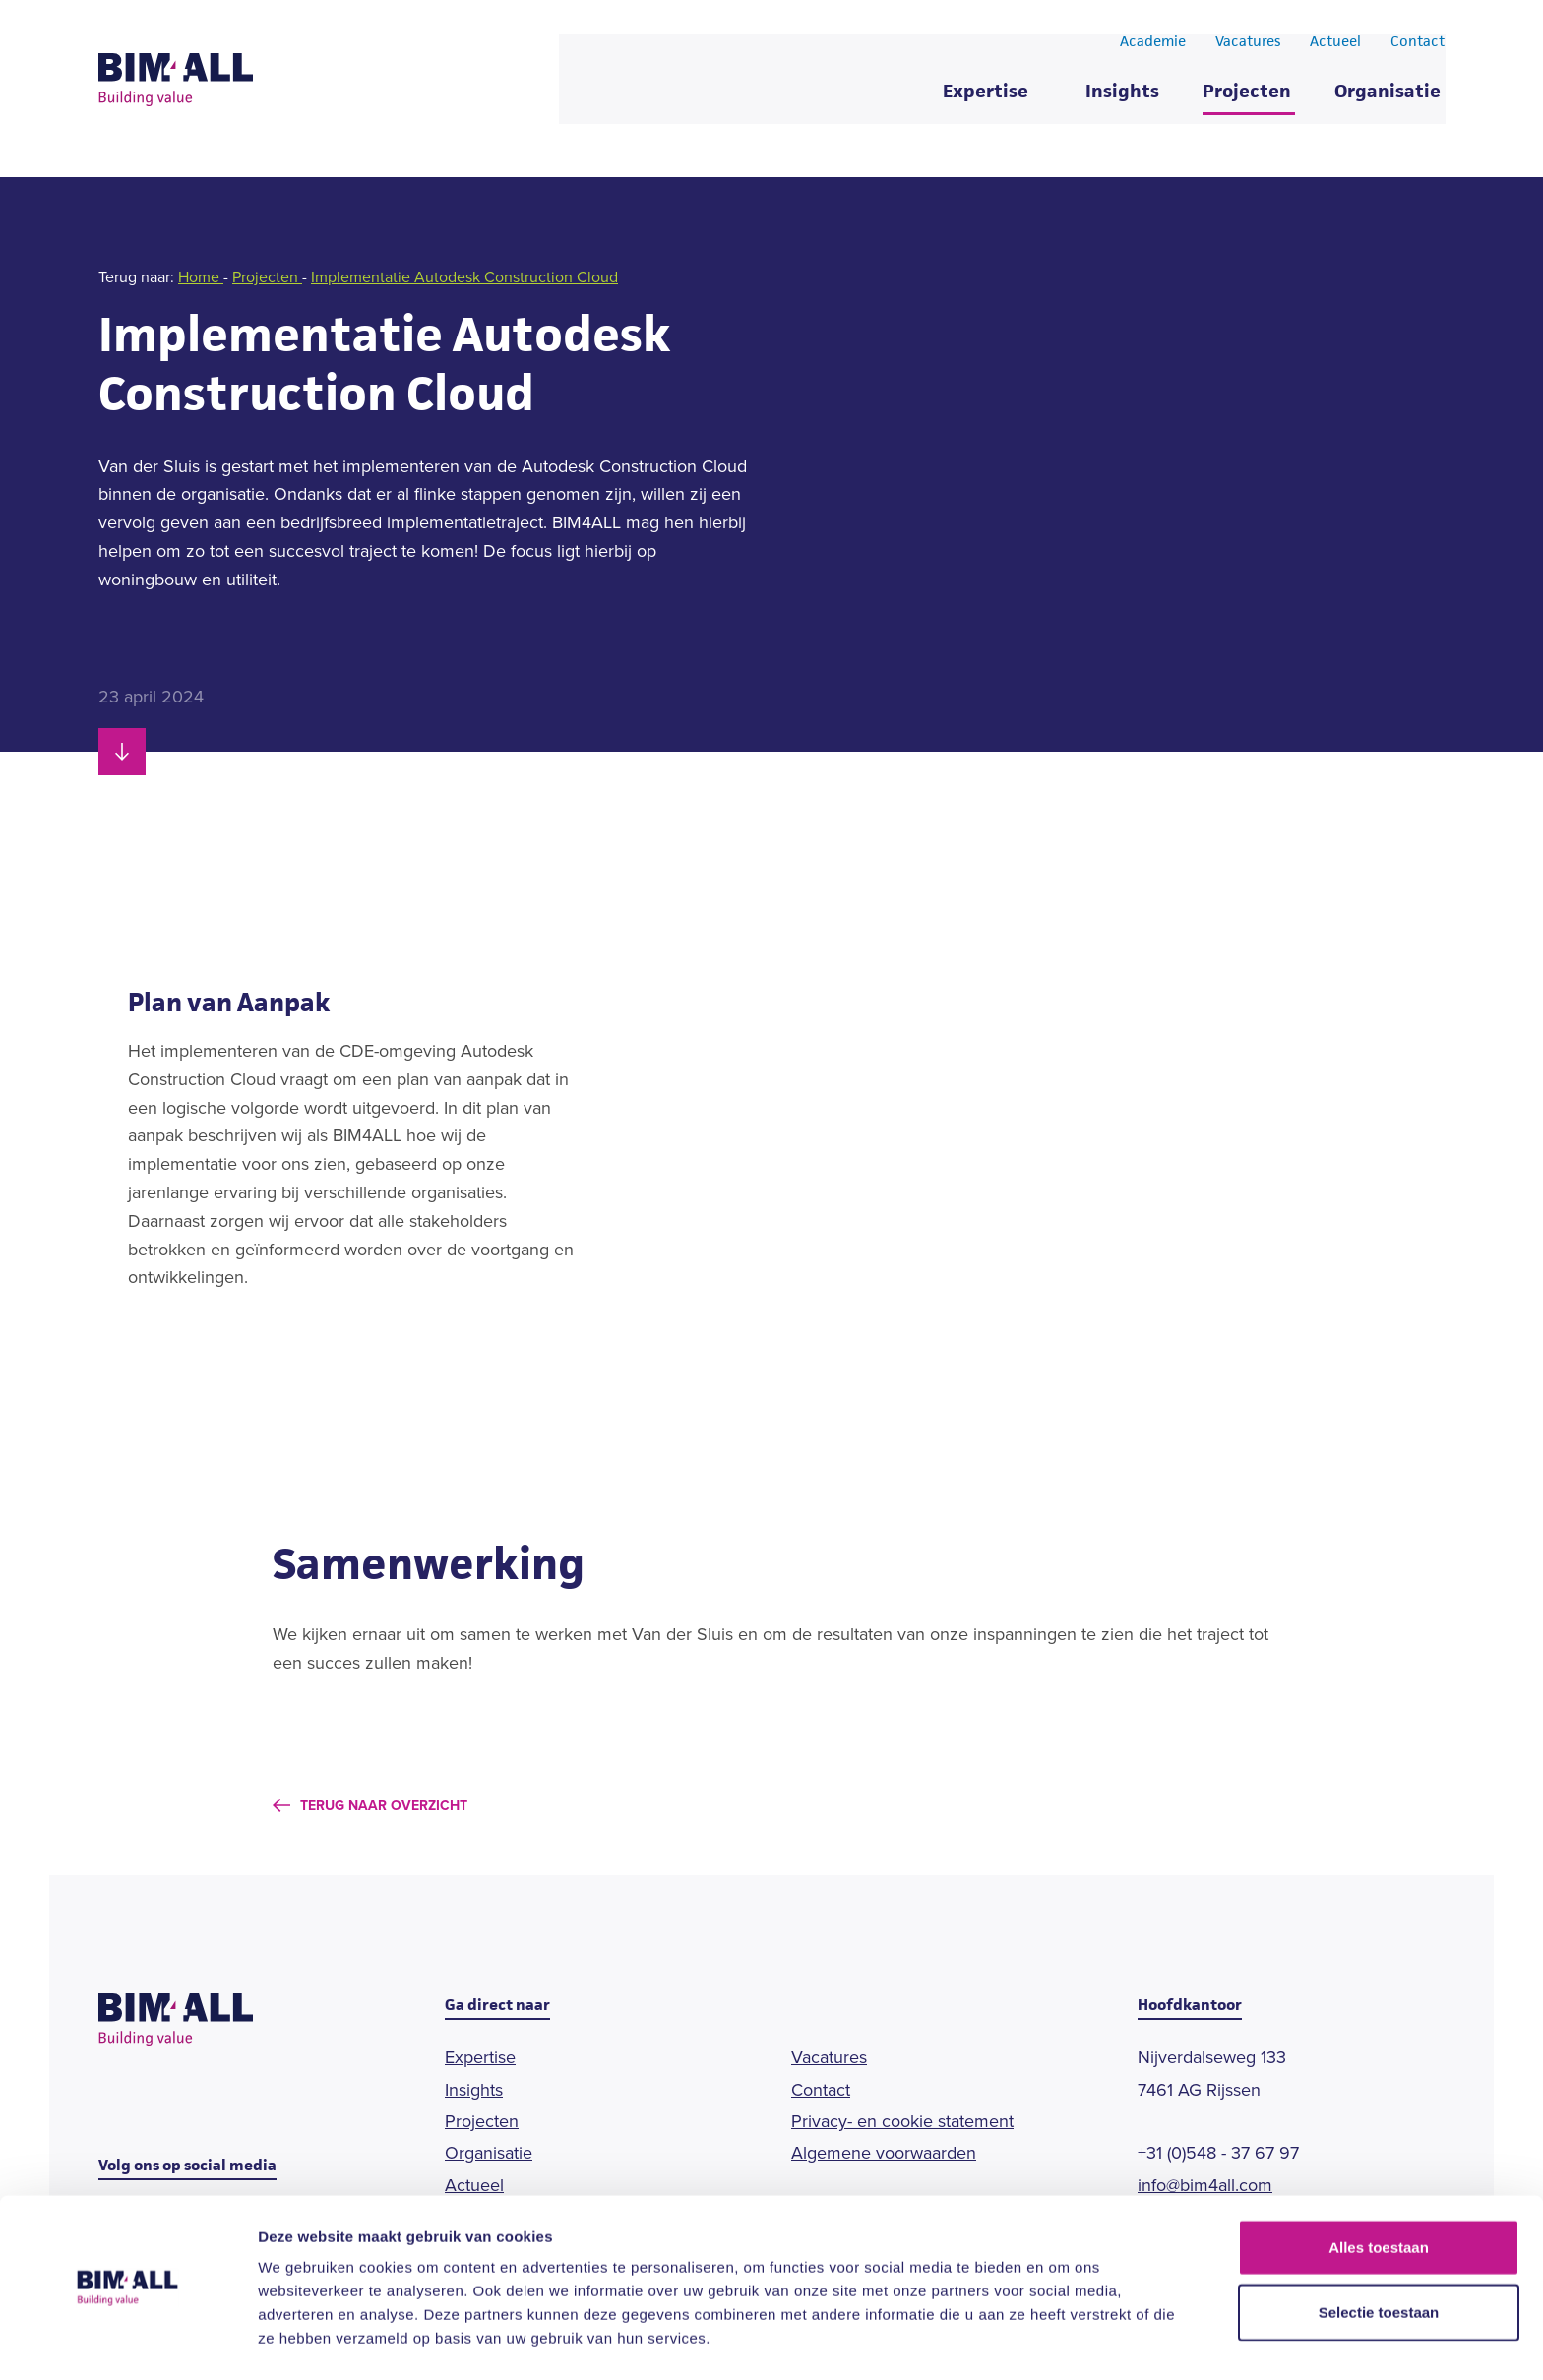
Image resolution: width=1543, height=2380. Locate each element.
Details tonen (1063, 2341)
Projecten (1247, 98)
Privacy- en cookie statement (902, 2121)
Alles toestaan (1378, 2186)
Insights (1122, 98)
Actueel (1335, 47)
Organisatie (1387, 98)
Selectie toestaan (1379, 2251)
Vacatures (1247, 47)
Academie (1153, 47)
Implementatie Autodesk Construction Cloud (464, 277)
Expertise (985, 98)
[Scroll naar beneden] (122, 751)
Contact (1417, 47)
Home (200, 277)
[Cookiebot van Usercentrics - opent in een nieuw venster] (127, 2341)
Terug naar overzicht (383, 1806)
